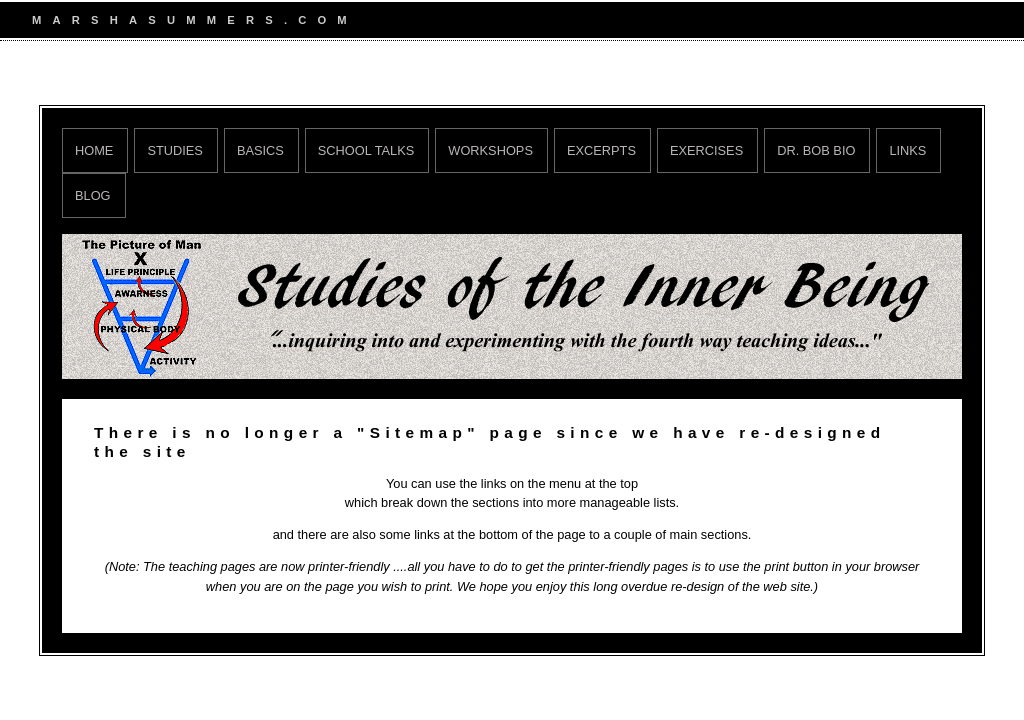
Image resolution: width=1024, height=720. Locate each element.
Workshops (490, 150)
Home (94, 150)
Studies (174, 150)
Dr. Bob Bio (816, 150)
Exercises (706, 150)
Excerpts (601, 150)
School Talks (366, 150)
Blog (93, 195)
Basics (260, 150)
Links (907, 150)
